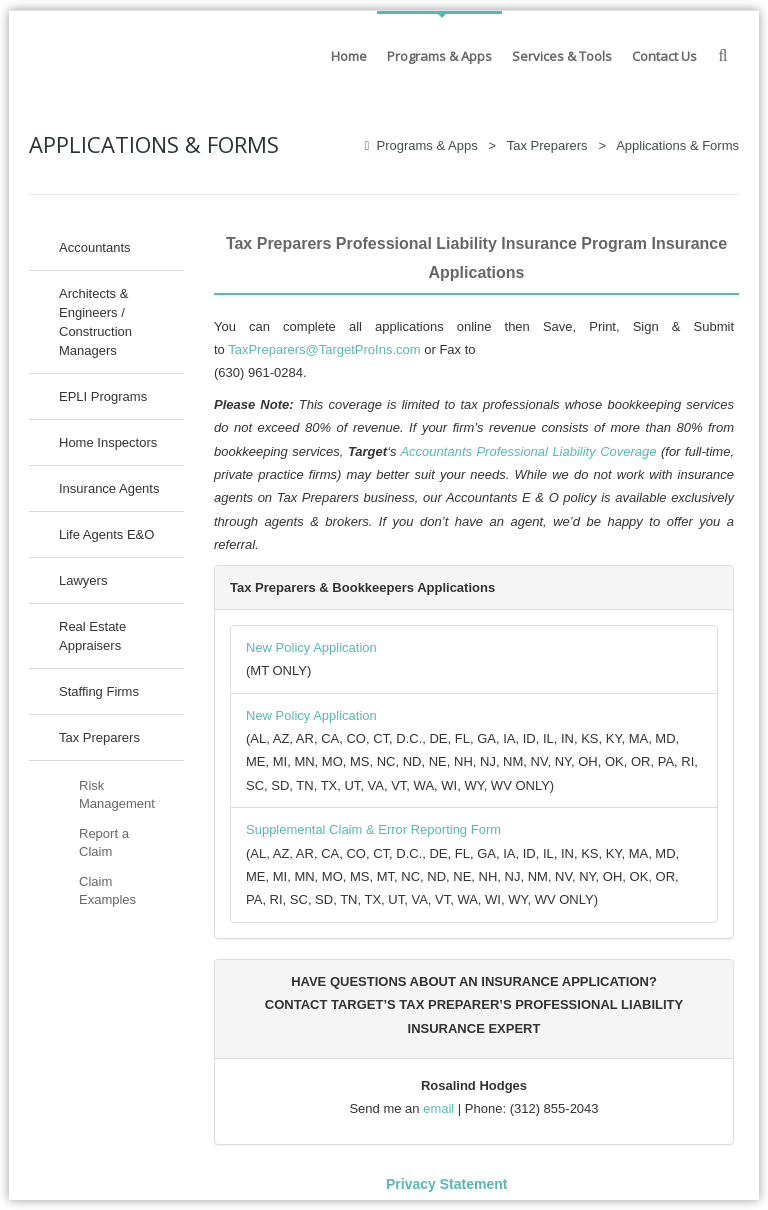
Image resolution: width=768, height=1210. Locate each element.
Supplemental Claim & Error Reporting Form (373, 829)
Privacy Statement (446, 1184)
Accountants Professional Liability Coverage (528, 451)
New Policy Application (311, 647)
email (438, 1108)
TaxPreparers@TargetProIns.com (324, 349)
